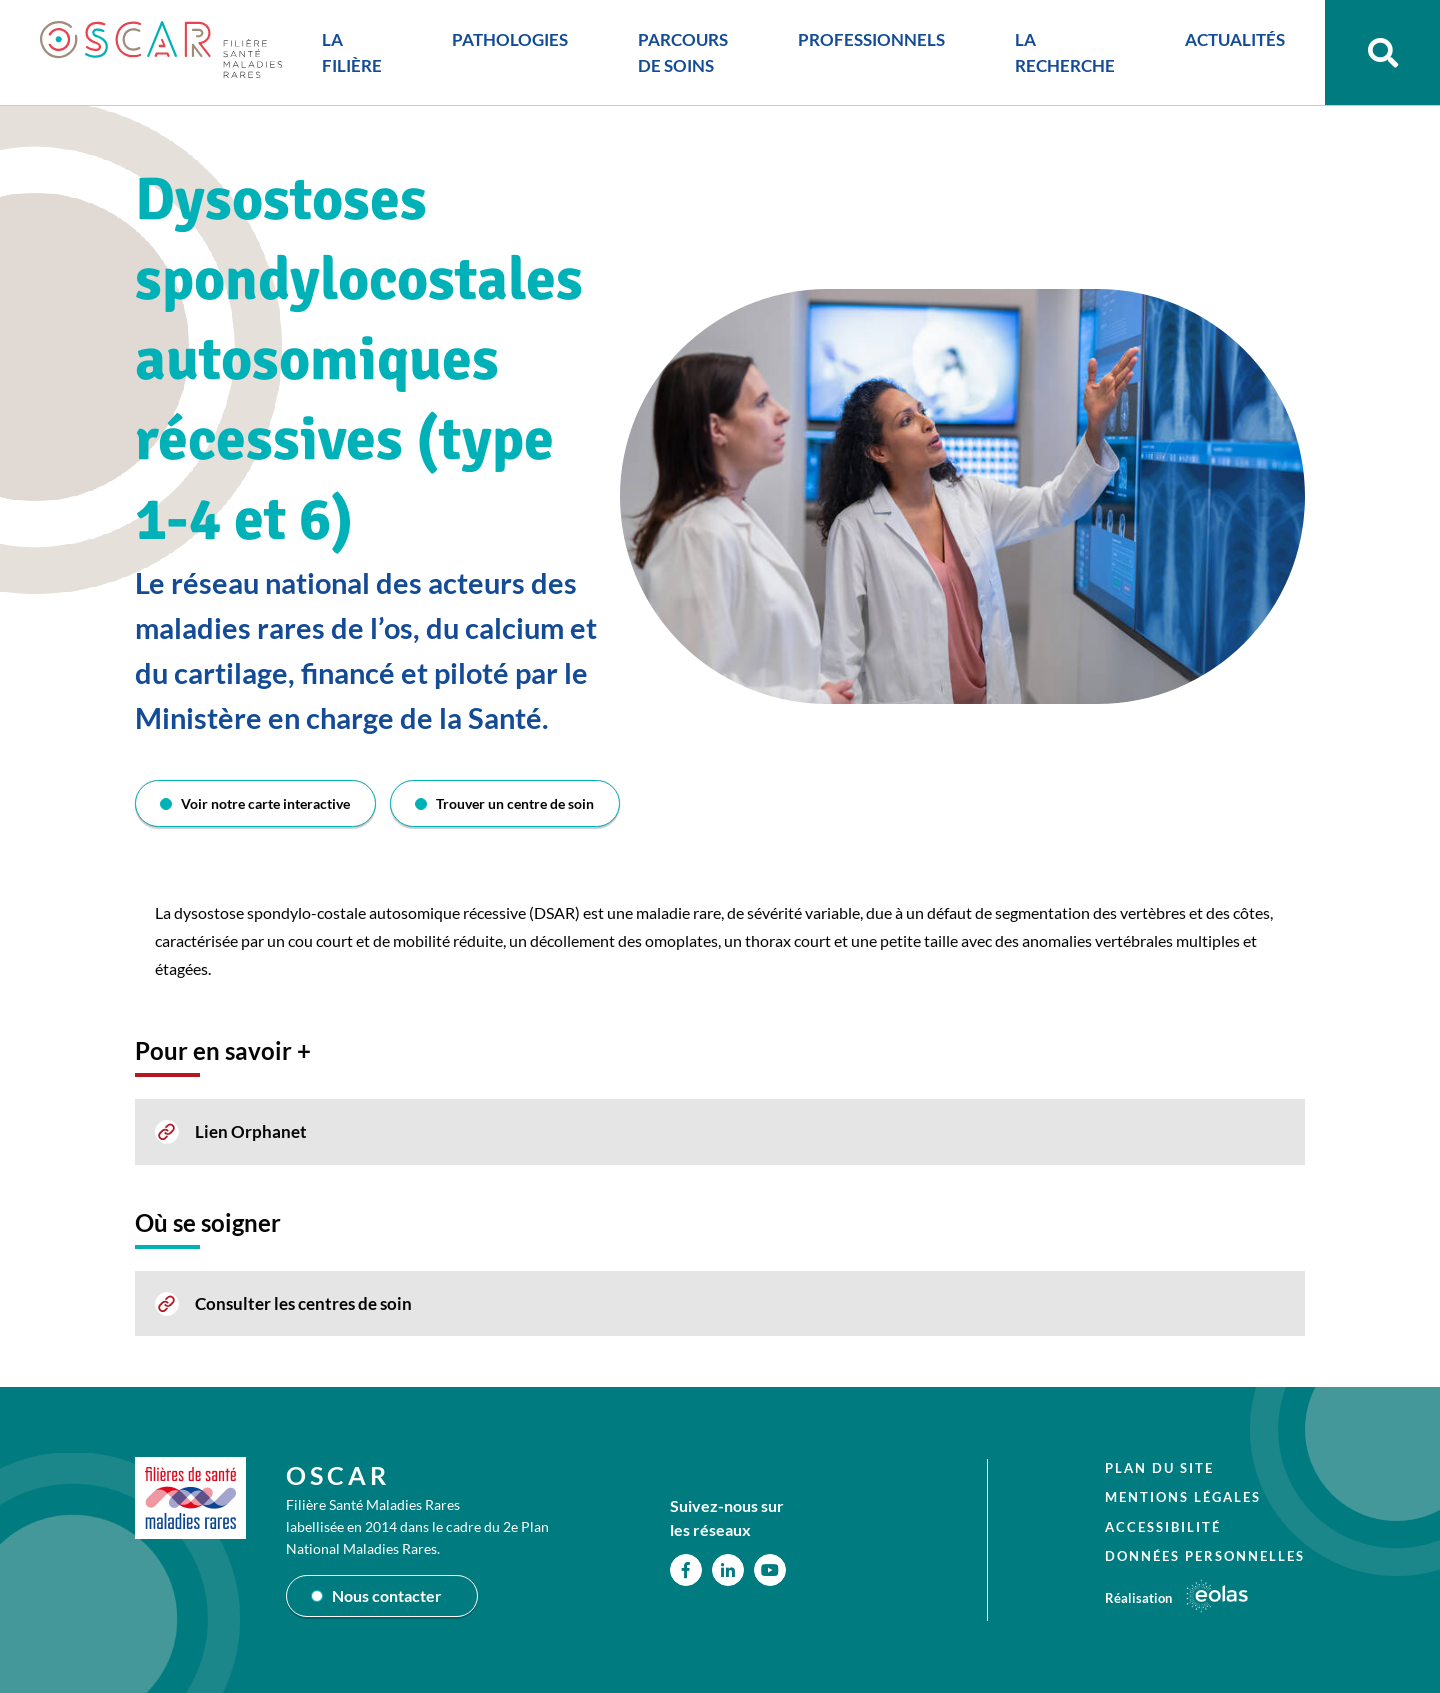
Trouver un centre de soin (515, 803)
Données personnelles (1205, 1556)
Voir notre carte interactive (265, 803)
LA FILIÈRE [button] (352, 52)
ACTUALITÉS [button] (1235, 39)
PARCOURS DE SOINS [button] (683, 52)
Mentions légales (1183, 1497)
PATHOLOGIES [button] (510, 39)
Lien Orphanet (251, 1131)
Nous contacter (387, 1595)
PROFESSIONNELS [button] (871, 39)
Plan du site (1159, 1468)
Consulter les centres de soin (303, 1303)
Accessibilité (1163, 1527)
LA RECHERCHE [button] (1065, 52)
